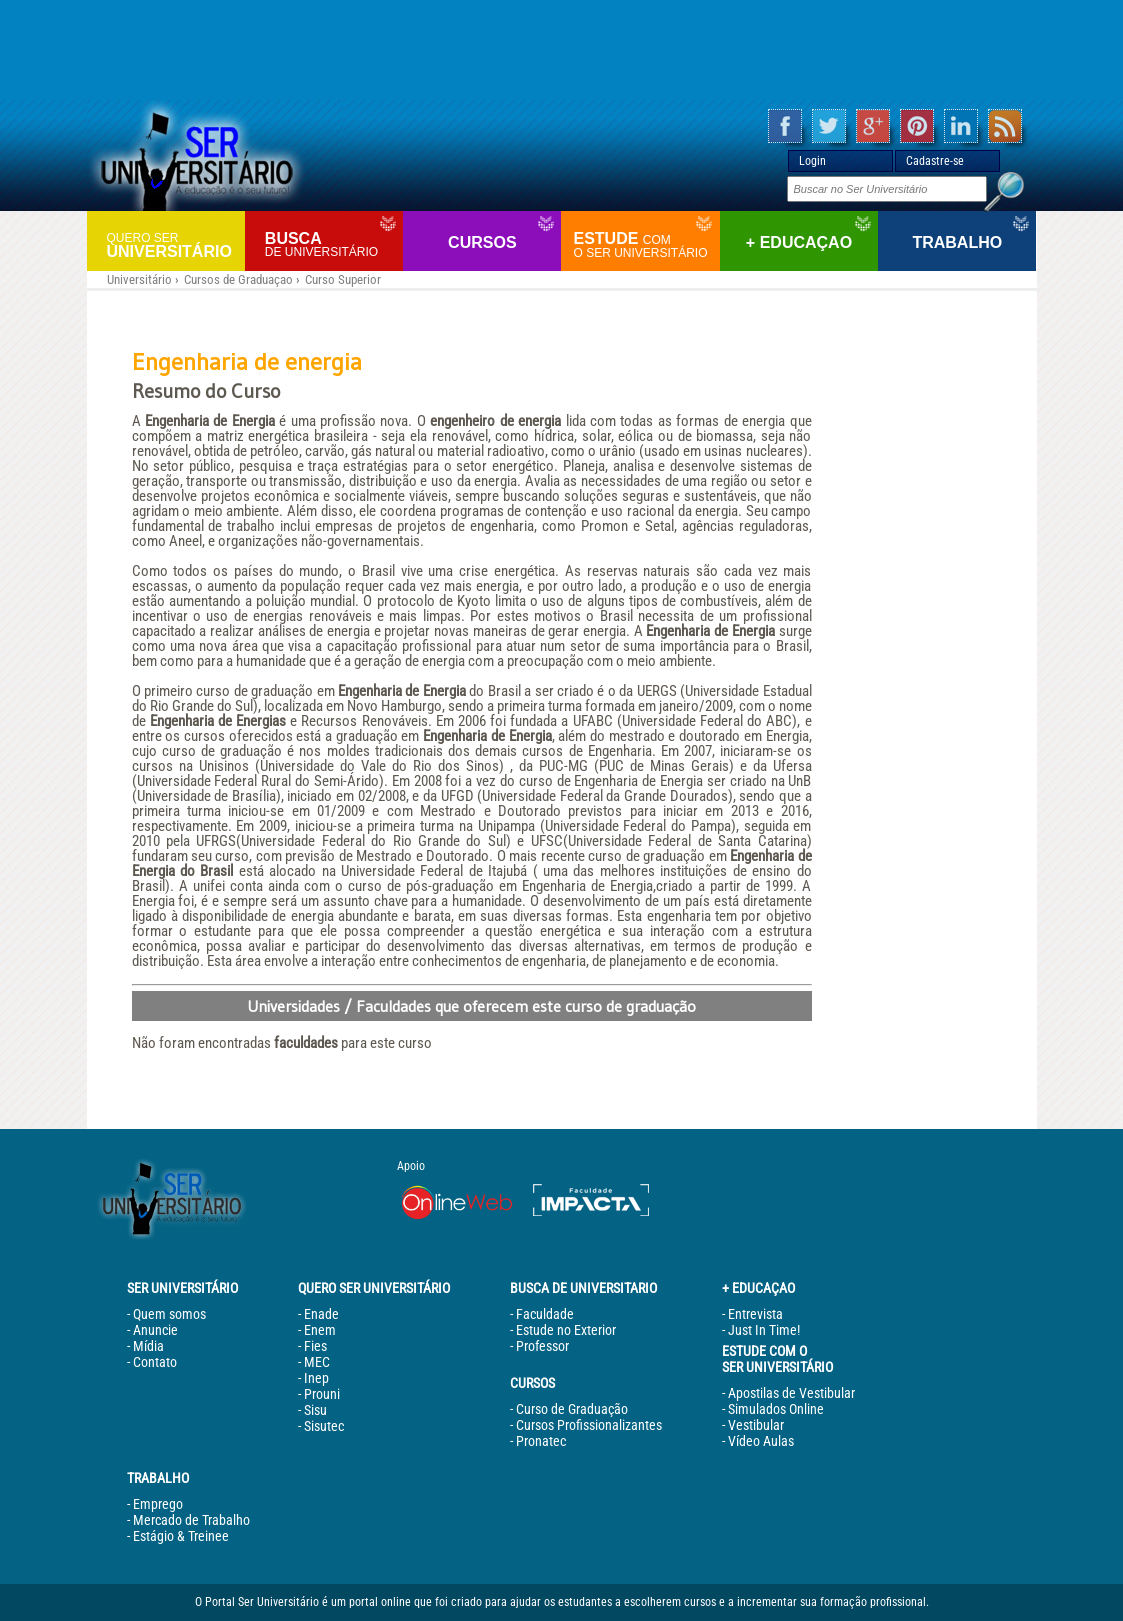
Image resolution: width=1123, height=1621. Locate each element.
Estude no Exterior (566, 1330)
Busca (331, 244)
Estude (643, 245)
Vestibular (756, 1425)
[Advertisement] (562, 50)
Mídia (148, 1346)
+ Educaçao (799, 242)
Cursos (482, 242)
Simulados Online (776, 1409)
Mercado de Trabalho (191, 1520)
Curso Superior (343, 279)
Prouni (322, 1394)
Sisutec (324, 1426)
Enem (320, 1330)
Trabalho (957, 242)
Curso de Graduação (572, 1409)
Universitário (173, 244)
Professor (542, 1346)
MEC (317, 1362)
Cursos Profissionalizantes (589, 1425)
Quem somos (169, 1314)
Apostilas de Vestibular (791, 1393)
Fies (315, 1346)
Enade (321, 1314)
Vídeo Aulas (761, 1441)
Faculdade (545, 1314)
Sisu (315, 1410)
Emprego (158, 1504)
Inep (316, 1378)
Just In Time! (764, 1330)
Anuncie (155, 1330)
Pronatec (541, 1441)
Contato (155, 1362)
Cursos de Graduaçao (238, 279)
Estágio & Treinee (181, 1536)
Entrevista (755, 1314)
